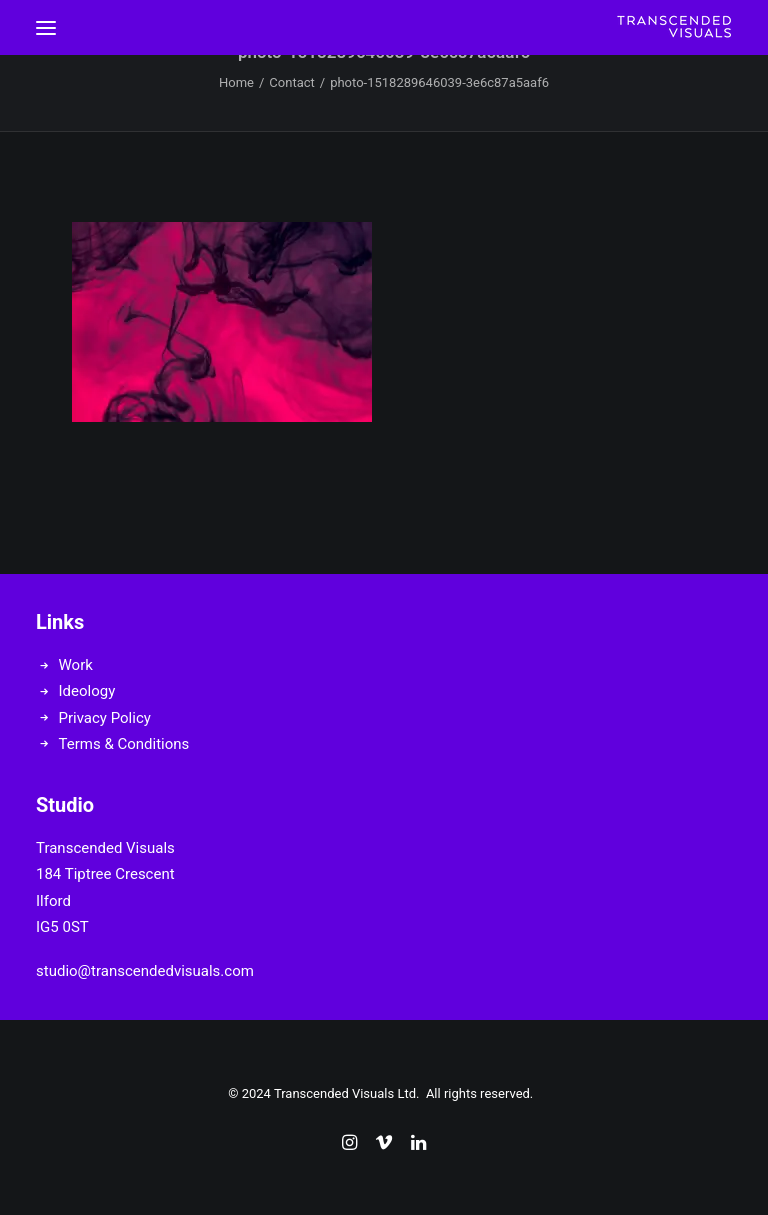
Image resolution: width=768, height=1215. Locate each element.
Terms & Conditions (124, 744)
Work (76, 665)
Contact (291, 82)
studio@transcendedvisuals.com (145, 971)
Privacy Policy (105, 718)
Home (236, 82)
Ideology (87, 691)
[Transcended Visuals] (674, 27)
